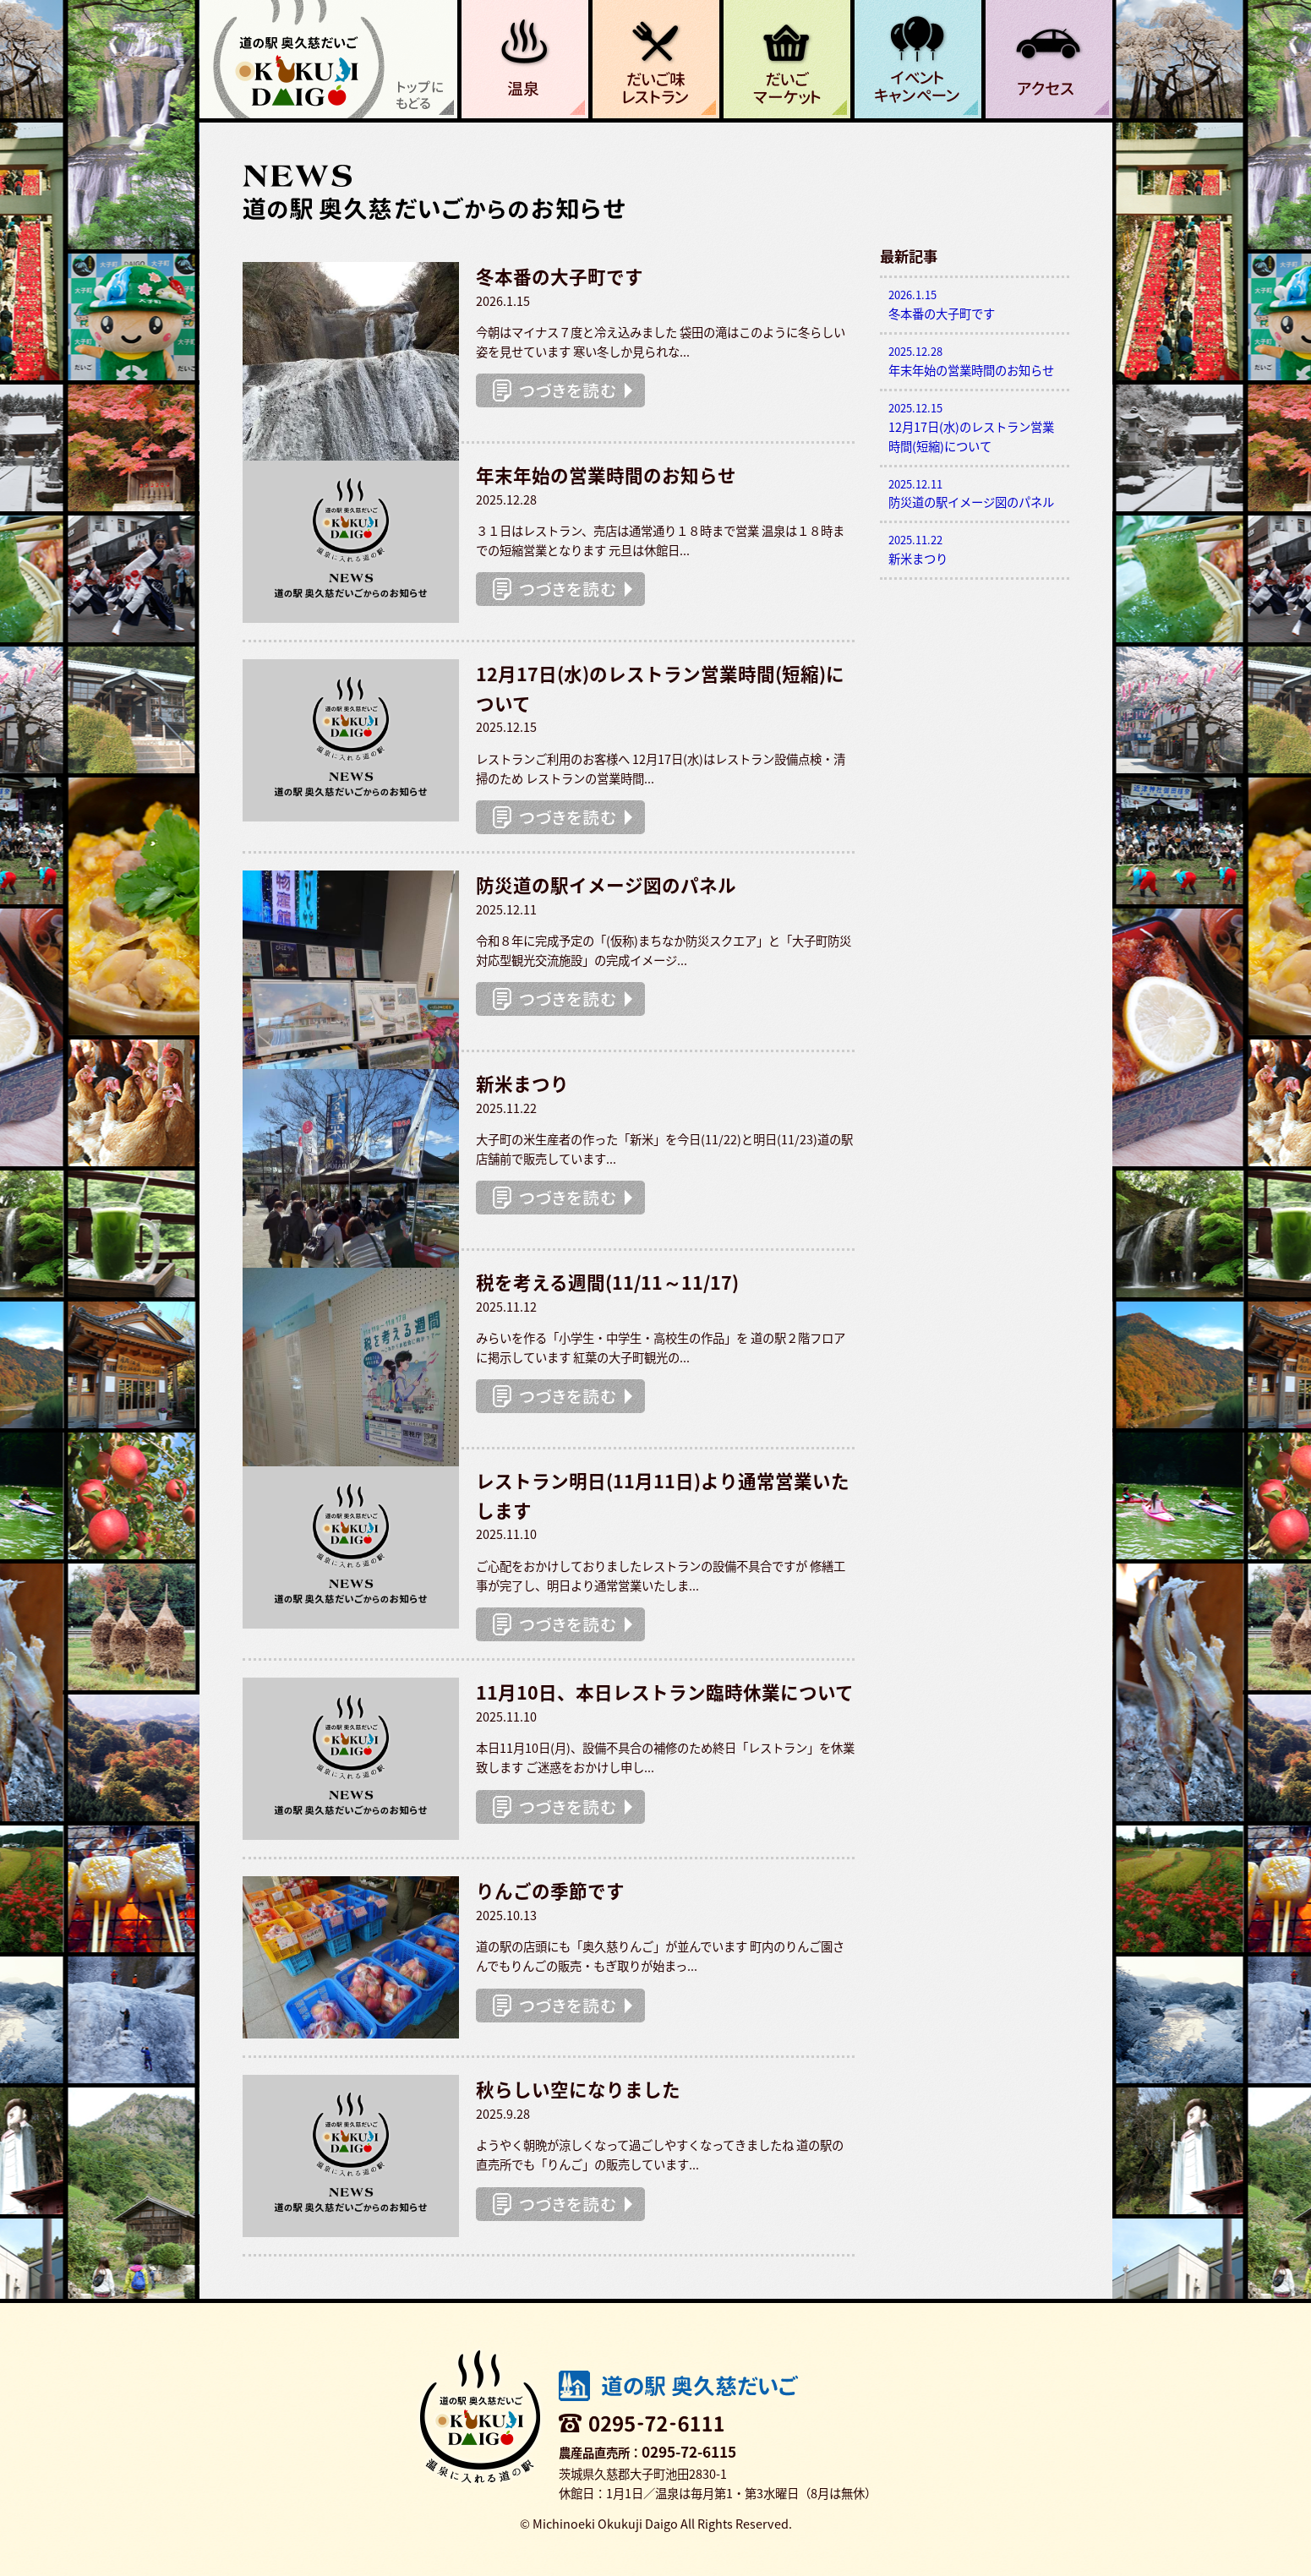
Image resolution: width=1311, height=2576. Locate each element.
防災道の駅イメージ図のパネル (974, 494)
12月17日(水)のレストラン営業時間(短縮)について (974, 428)
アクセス (1049, 59)
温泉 (525, 59)
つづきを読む (560, 390)
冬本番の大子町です (974, 305)
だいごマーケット (787, 59)
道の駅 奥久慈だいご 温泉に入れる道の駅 (328, 59)
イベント (918, 59)
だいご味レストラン (656, 59)
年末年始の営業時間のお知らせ (974, 361)
